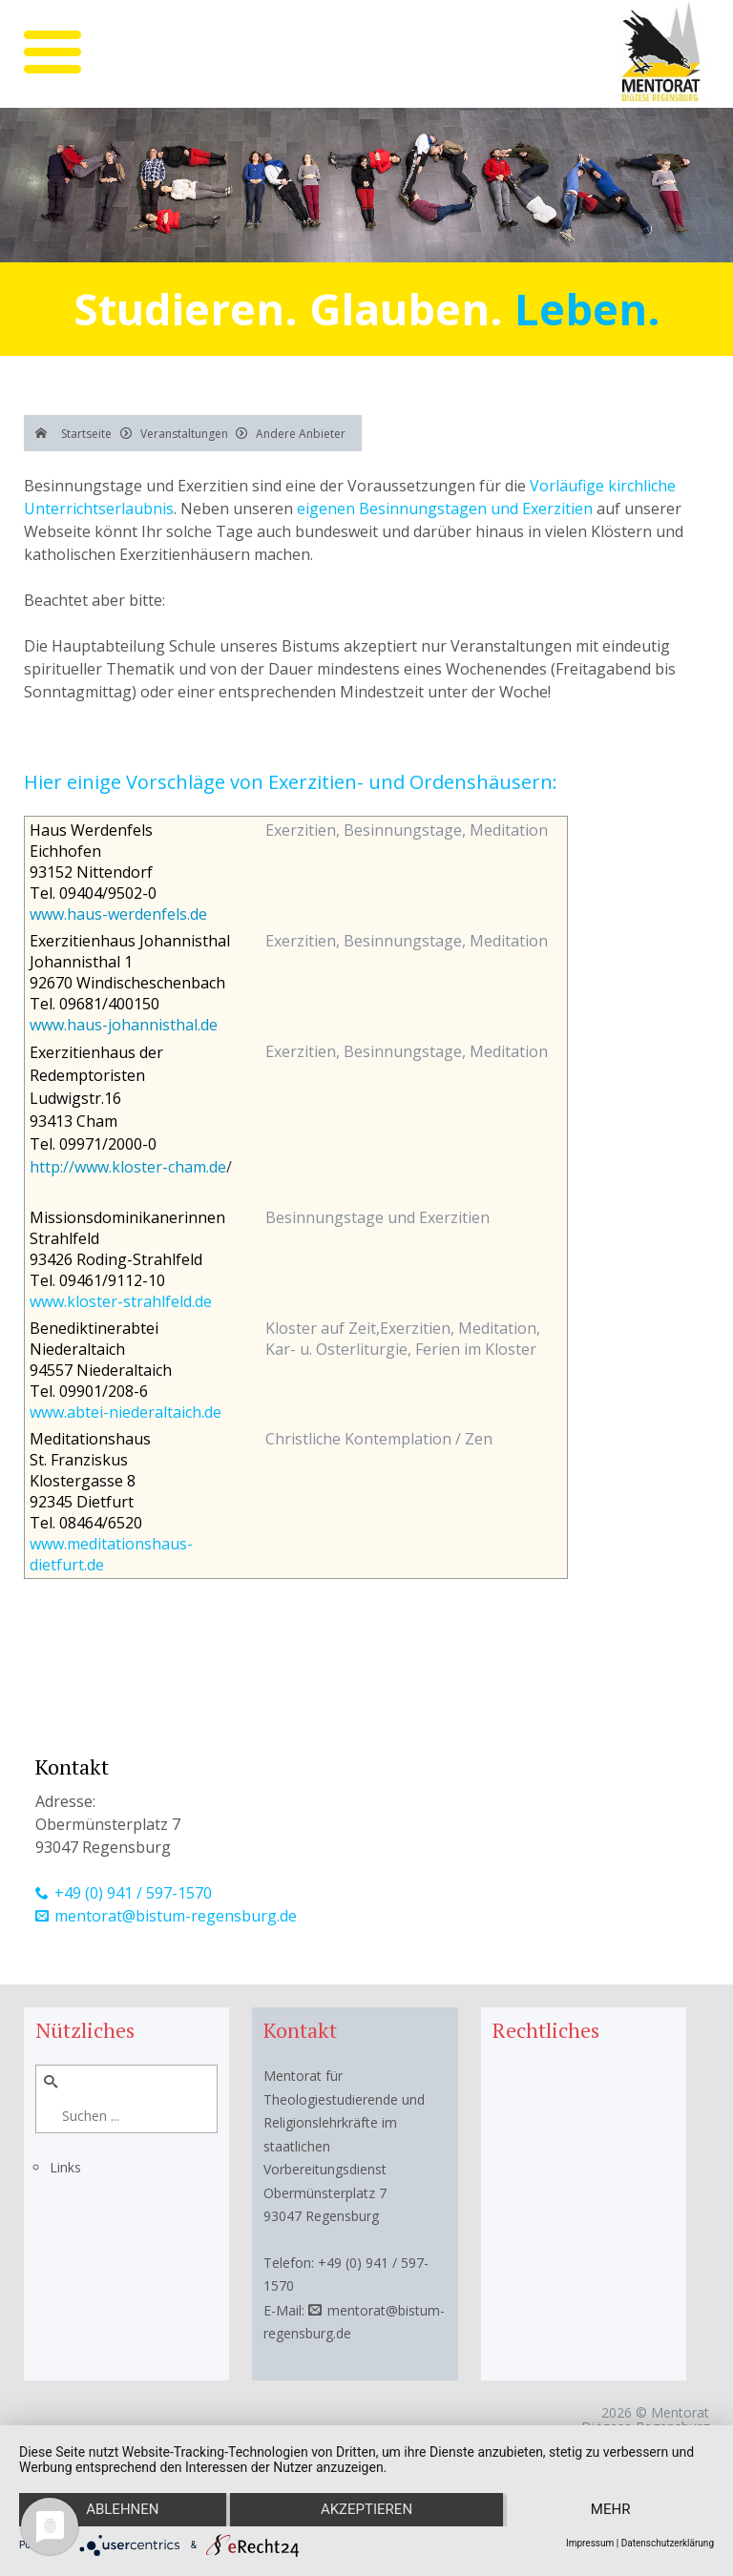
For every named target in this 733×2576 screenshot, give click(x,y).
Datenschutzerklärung (667, 2543)
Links (65, 2167)
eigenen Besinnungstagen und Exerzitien (445, 508)
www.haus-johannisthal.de (124, 1024)
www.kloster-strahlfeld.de (121, 1301)
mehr (611, 2510)
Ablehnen (122, 2510)
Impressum (590, 2543)
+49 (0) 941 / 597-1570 (133, 1892)
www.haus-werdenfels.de (118, 914)
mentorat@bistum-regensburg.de (175, 1915)
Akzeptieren (366, 2510)
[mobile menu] (52, 52)
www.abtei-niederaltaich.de (125, 1412)
